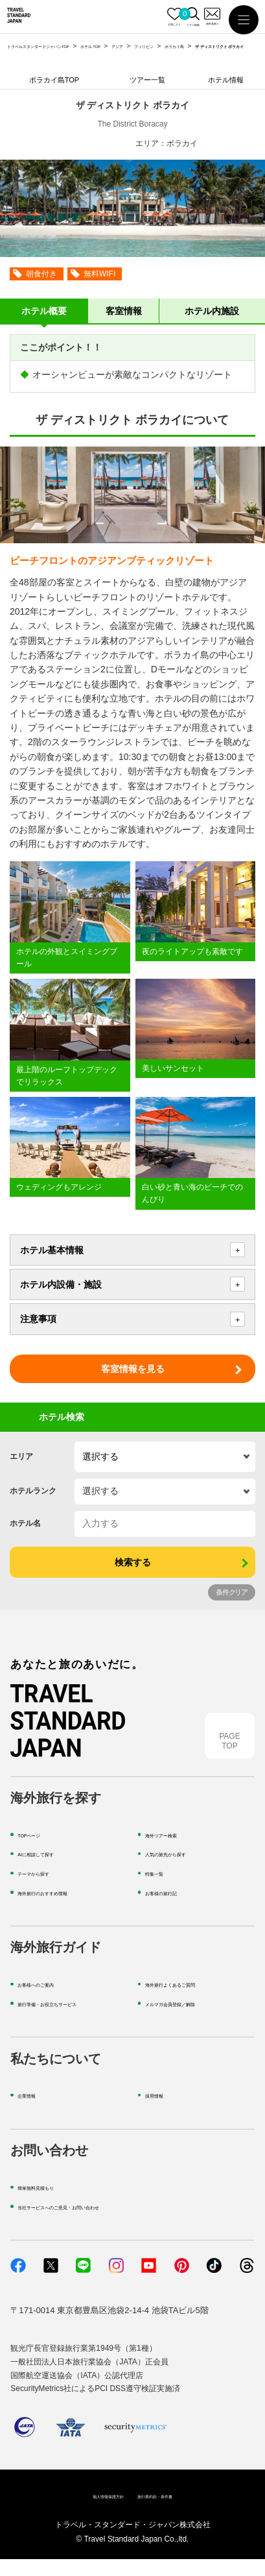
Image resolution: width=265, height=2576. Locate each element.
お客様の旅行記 (174, 1908)
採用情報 (162, 2111)
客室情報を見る (133, 1369)
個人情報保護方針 (91, 2512)
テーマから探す (46, 1890)
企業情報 (34, 2111)
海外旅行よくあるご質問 (191, 2001)
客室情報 (124, 311)
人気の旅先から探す (183, 1870)
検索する (133, 1562)
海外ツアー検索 (174, 1851)
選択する (100, 1456)
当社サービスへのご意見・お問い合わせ (93, 2222)
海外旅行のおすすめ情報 (63, 1908)
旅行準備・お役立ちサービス (72, 2019)
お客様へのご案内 (51, 2001)
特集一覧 (162, 1890)
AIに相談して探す (50, 1870)
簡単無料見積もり (51, 2203)
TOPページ (38, 1851)
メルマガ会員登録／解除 (191, 2019)
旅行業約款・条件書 (170, 2512)
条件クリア (232, 1592)
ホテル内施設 (212, 311)
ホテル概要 (44, 311)
